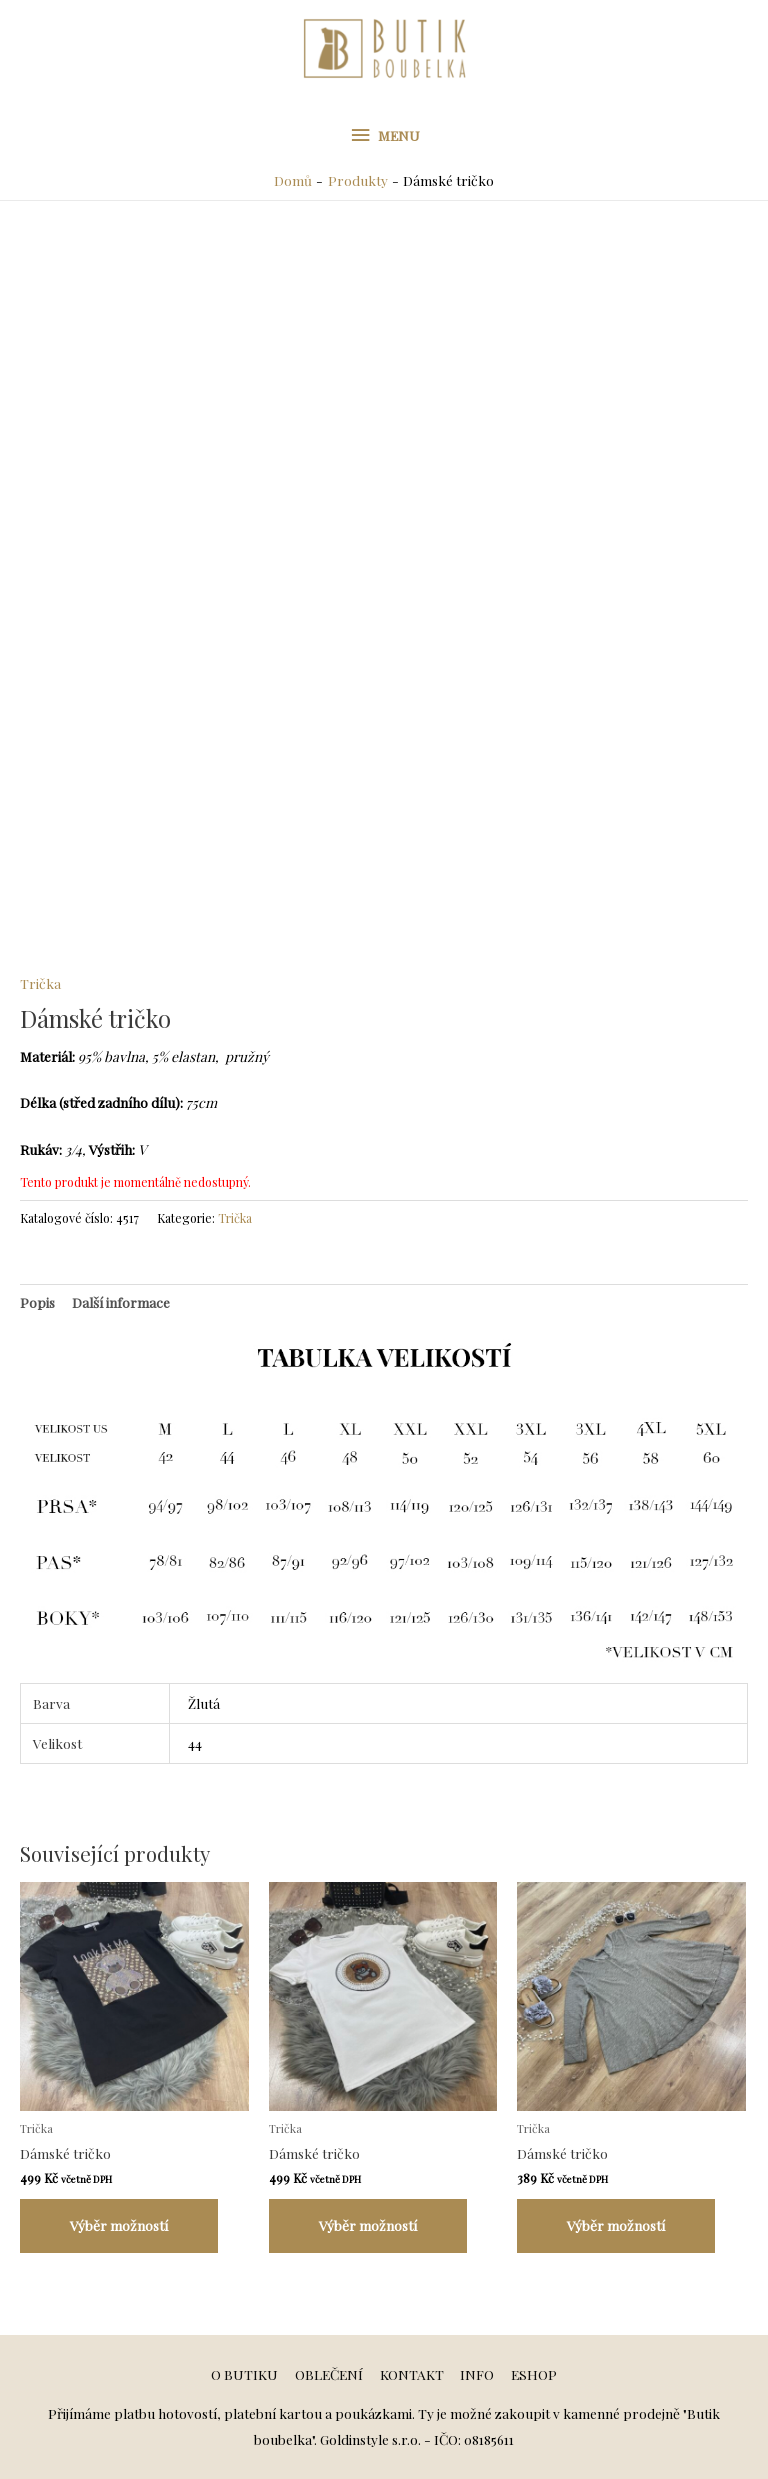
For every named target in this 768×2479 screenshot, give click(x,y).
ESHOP (534, 2374)
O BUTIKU (244, 2374)
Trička (40, 983)
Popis (37, 1302)
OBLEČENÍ (329, 2374)
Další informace (121, 1302)
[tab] (37, 1302)
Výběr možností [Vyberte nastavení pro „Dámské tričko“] (119, 2225)
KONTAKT (412, 2374)
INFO (477, 2374)
